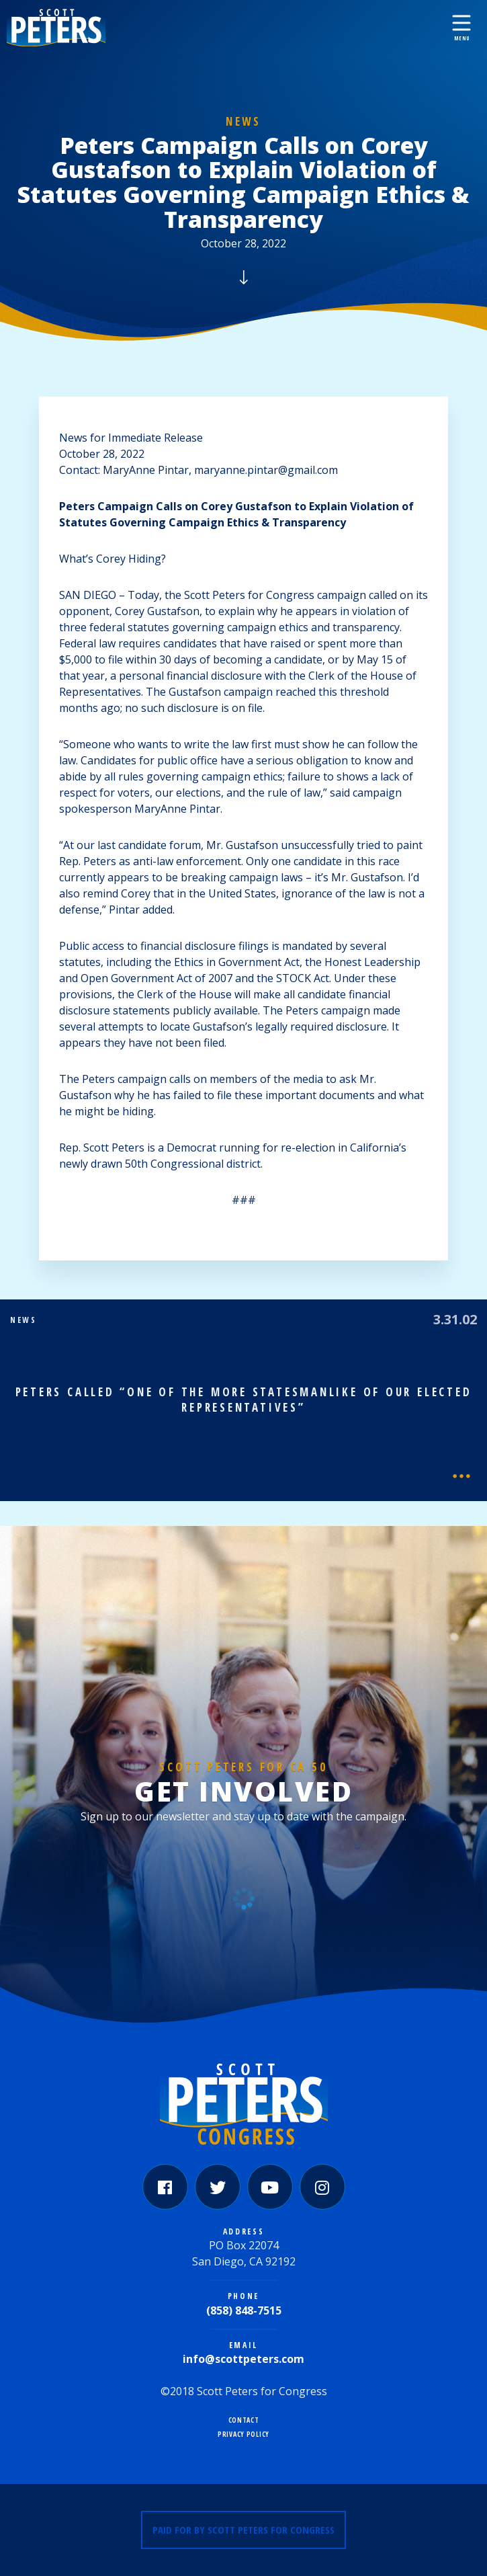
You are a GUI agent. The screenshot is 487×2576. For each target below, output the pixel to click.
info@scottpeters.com (243, 2358)
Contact (243, 2420)
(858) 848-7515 (243, 2310)
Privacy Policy (243, 2434)
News (243, 121)
